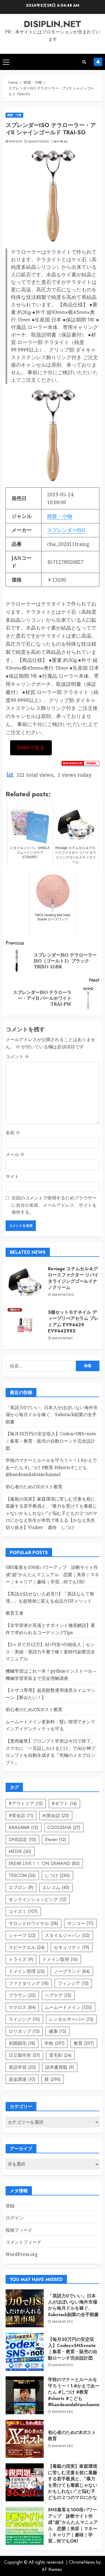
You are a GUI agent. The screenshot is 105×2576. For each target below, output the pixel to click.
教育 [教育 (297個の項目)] (84, 2043)
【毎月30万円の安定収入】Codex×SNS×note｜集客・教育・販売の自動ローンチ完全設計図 (51, 1441)
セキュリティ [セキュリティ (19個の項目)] (71, 1947)
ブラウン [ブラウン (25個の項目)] (22, 1995)
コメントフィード (23, 2242)
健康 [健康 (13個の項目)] (57, 2031)
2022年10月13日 (63, 1295)
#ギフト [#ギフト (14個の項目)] (64, 1803)
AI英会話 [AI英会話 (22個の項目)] (55, 1815)
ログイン (15, 2218)
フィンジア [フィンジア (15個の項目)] (73, 1983)
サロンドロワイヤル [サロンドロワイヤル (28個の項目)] (33, 1923)
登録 (10, 2206)
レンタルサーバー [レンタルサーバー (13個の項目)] (71, 2019)
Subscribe (98, 62)
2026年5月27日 (62, 2322)
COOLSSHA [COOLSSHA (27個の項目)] (63, 1827)
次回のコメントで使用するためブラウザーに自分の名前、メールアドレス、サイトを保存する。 (54, 1205)
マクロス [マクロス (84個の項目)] (22, 2007)
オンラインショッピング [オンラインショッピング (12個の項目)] (38, 1899)
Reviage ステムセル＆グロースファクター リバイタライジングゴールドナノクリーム (73, 1278)
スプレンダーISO (66, 530)
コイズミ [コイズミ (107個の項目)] (23, 1911)
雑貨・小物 (14, 115)
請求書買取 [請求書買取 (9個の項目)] (59, 2067)
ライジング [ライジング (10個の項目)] (24, 2019)
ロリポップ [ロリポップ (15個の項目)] (24, 2031)
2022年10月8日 (62, 1338)
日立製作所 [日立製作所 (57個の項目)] (24, 2055)
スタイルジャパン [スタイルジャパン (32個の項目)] (67, 1935)
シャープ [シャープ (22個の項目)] (22, 1935)
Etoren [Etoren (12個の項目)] (55, 1839)
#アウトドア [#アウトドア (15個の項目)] (26, 1803)
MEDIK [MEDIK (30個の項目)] (20, 1851)
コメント (17, 1056)
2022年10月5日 (38, 142)
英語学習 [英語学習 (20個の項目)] (22, 2067)
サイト (12, 1176)
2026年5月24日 (62, 2446)
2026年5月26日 (62, 2412)
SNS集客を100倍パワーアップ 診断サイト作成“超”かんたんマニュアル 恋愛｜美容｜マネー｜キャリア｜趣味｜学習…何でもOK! (52, 1574)
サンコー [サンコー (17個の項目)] (80, 1923)
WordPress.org (22, 2254)
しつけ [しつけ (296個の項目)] (57, 1875)
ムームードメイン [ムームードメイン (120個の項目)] (68, 2007)
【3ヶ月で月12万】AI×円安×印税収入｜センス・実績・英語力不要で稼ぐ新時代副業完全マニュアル (50, 1651)
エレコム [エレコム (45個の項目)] (55, 1887)
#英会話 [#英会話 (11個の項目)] (21, 1815)
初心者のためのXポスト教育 (34, 1487)
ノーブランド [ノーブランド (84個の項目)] (72, 1971)
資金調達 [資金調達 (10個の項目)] (22, 2079)
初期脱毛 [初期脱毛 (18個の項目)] (22, 2043)
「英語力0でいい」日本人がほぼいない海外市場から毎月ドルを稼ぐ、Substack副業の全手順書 (52, 1414)
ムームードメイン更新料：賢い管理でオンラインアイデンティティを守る (50, 1725)
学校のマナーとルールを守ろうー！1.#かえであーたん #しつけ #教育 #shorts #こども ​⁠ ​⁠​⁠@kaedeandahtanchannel (51, 1467)
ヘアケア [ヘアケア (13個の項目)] (58, 1995)
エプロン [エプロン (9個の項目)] (21, 1887)
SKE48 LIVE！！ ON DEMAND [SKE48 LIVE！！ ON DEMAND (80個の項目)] (44, 1863)
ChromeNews (82, 2562)
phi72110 (15, 142)
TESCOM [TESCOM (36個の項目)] (22, 1875)
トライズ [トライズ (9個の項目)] (21, 1959)
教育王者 (15, 1613)
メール (15, 1154)
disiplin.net (52, 24)
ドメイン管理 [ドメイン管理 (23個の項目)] (27, 1971)
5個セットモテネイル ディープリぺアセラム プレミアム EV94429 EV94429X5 (73, 1321)
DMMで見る (31, 747)
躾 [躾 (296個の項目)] (53, 2079)
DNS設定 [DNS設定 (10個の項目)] (22, 1839)
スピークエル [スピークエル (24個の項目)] (27, 1947)
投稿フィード (19, 2230)
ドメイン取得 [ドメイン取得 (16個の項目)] (60, 1959)
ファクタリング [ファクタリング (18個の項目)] (29, 1983)
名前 (13, 1132)
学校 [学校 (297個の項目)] (54, 2043)
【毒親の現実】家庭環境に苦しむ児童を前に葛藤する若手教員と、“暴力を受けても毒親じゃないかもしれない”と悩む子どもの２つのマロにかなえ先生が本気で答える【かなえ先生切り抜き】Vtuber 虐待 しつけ (51, 1513)
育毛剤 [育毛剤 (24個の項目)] (60, 2055)
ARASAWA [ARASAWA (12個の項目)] (23, 1827)
